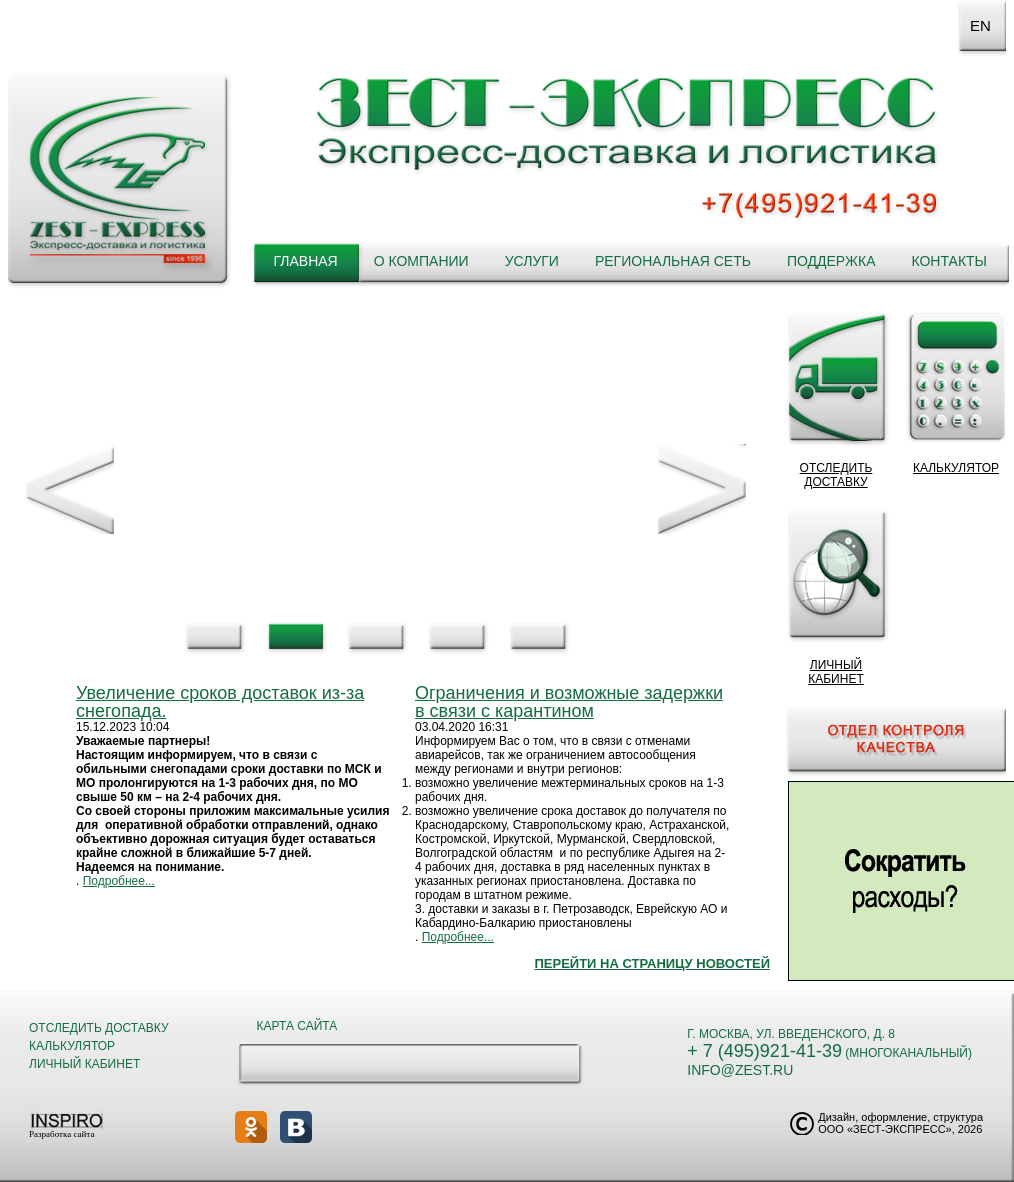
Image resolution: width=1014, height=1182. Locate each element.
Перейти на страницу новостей (652, 963)
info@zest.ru (740, 1070)
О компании (421, 261)
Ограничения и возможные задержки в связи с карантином (569, 702)
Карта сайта (297, 1026)
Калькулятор (72, 1046)
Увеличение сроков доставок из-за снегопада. (220, 702)
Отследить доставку (99, 1028)
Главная (305, 261)
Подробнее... (119, 881)
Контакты (949, 261)
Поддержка (831, 261)
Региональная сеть (673, 261)
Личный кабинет (84, 1064)
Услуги (532, 261)
